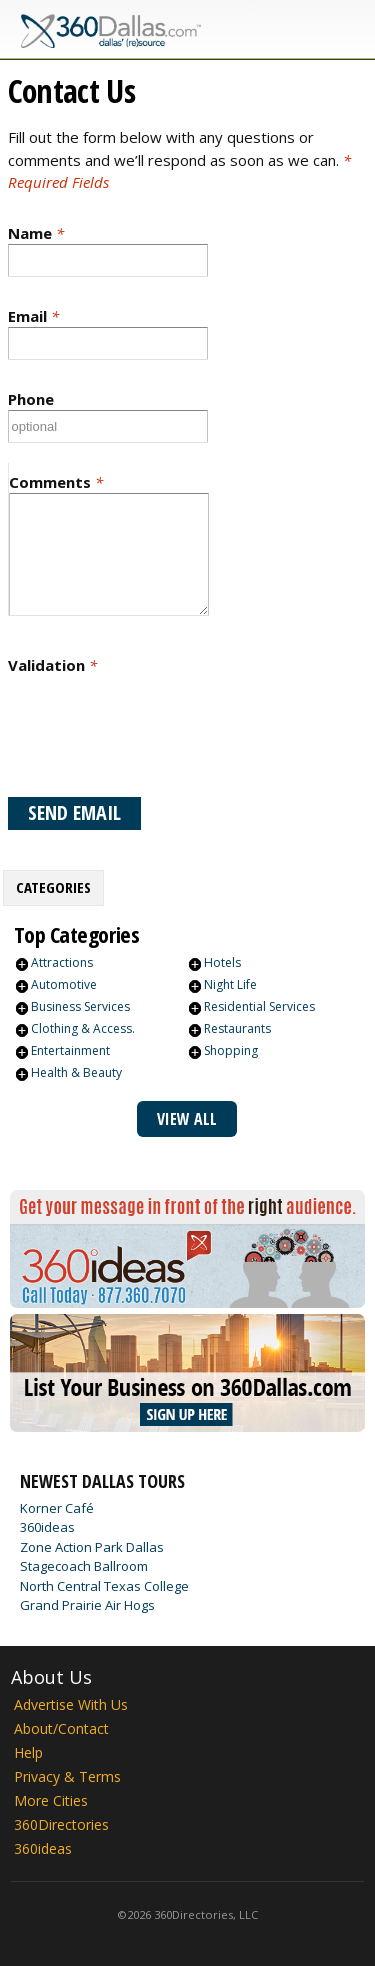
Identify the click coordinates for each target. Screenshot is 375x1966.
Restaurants (237, 1028)
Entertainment (70, 1050)
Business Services (80, 1006)
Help (28, 1752)
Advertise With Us (71, 1704)
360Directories (61, 1824)
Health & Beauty (76, 1072)
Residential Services (259, 1006)
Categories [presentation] (53, 887)
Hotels (222, 962)
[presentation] (160, 736)
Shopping (231, 1050)
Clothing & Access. (83, 1028)
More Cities (51, 1800)
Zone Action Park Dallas (92, 1547)
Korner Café (57, 1508)
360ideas (47, 1527)
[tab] (53, 888)
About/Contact (61, 1728)
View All (187, 1119)
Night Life (230, 984)
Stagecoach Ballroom (84, 1566)
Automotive (64, 984)
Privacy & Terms (67, 1776)
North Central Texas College (104, 1586)
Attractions (62, 962)
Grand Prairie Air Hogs (87, 1605)
